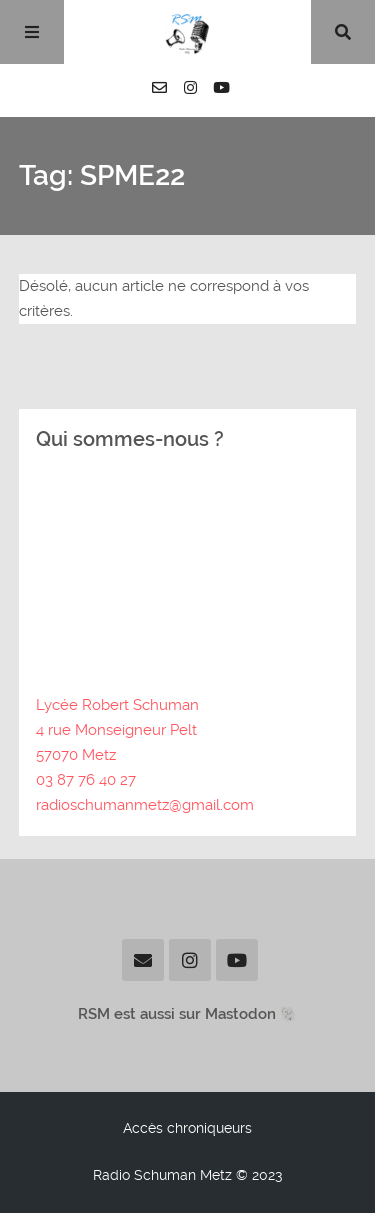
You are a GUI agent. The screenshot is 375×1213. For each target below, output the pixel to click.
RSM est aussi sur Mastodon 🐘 (188, 1014)
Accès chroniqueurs (187, 1128)
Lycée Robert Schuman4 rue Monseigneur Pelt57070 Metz (117, 730)
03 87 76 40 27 (86, 780)
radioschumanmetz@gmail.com (145, 805)
